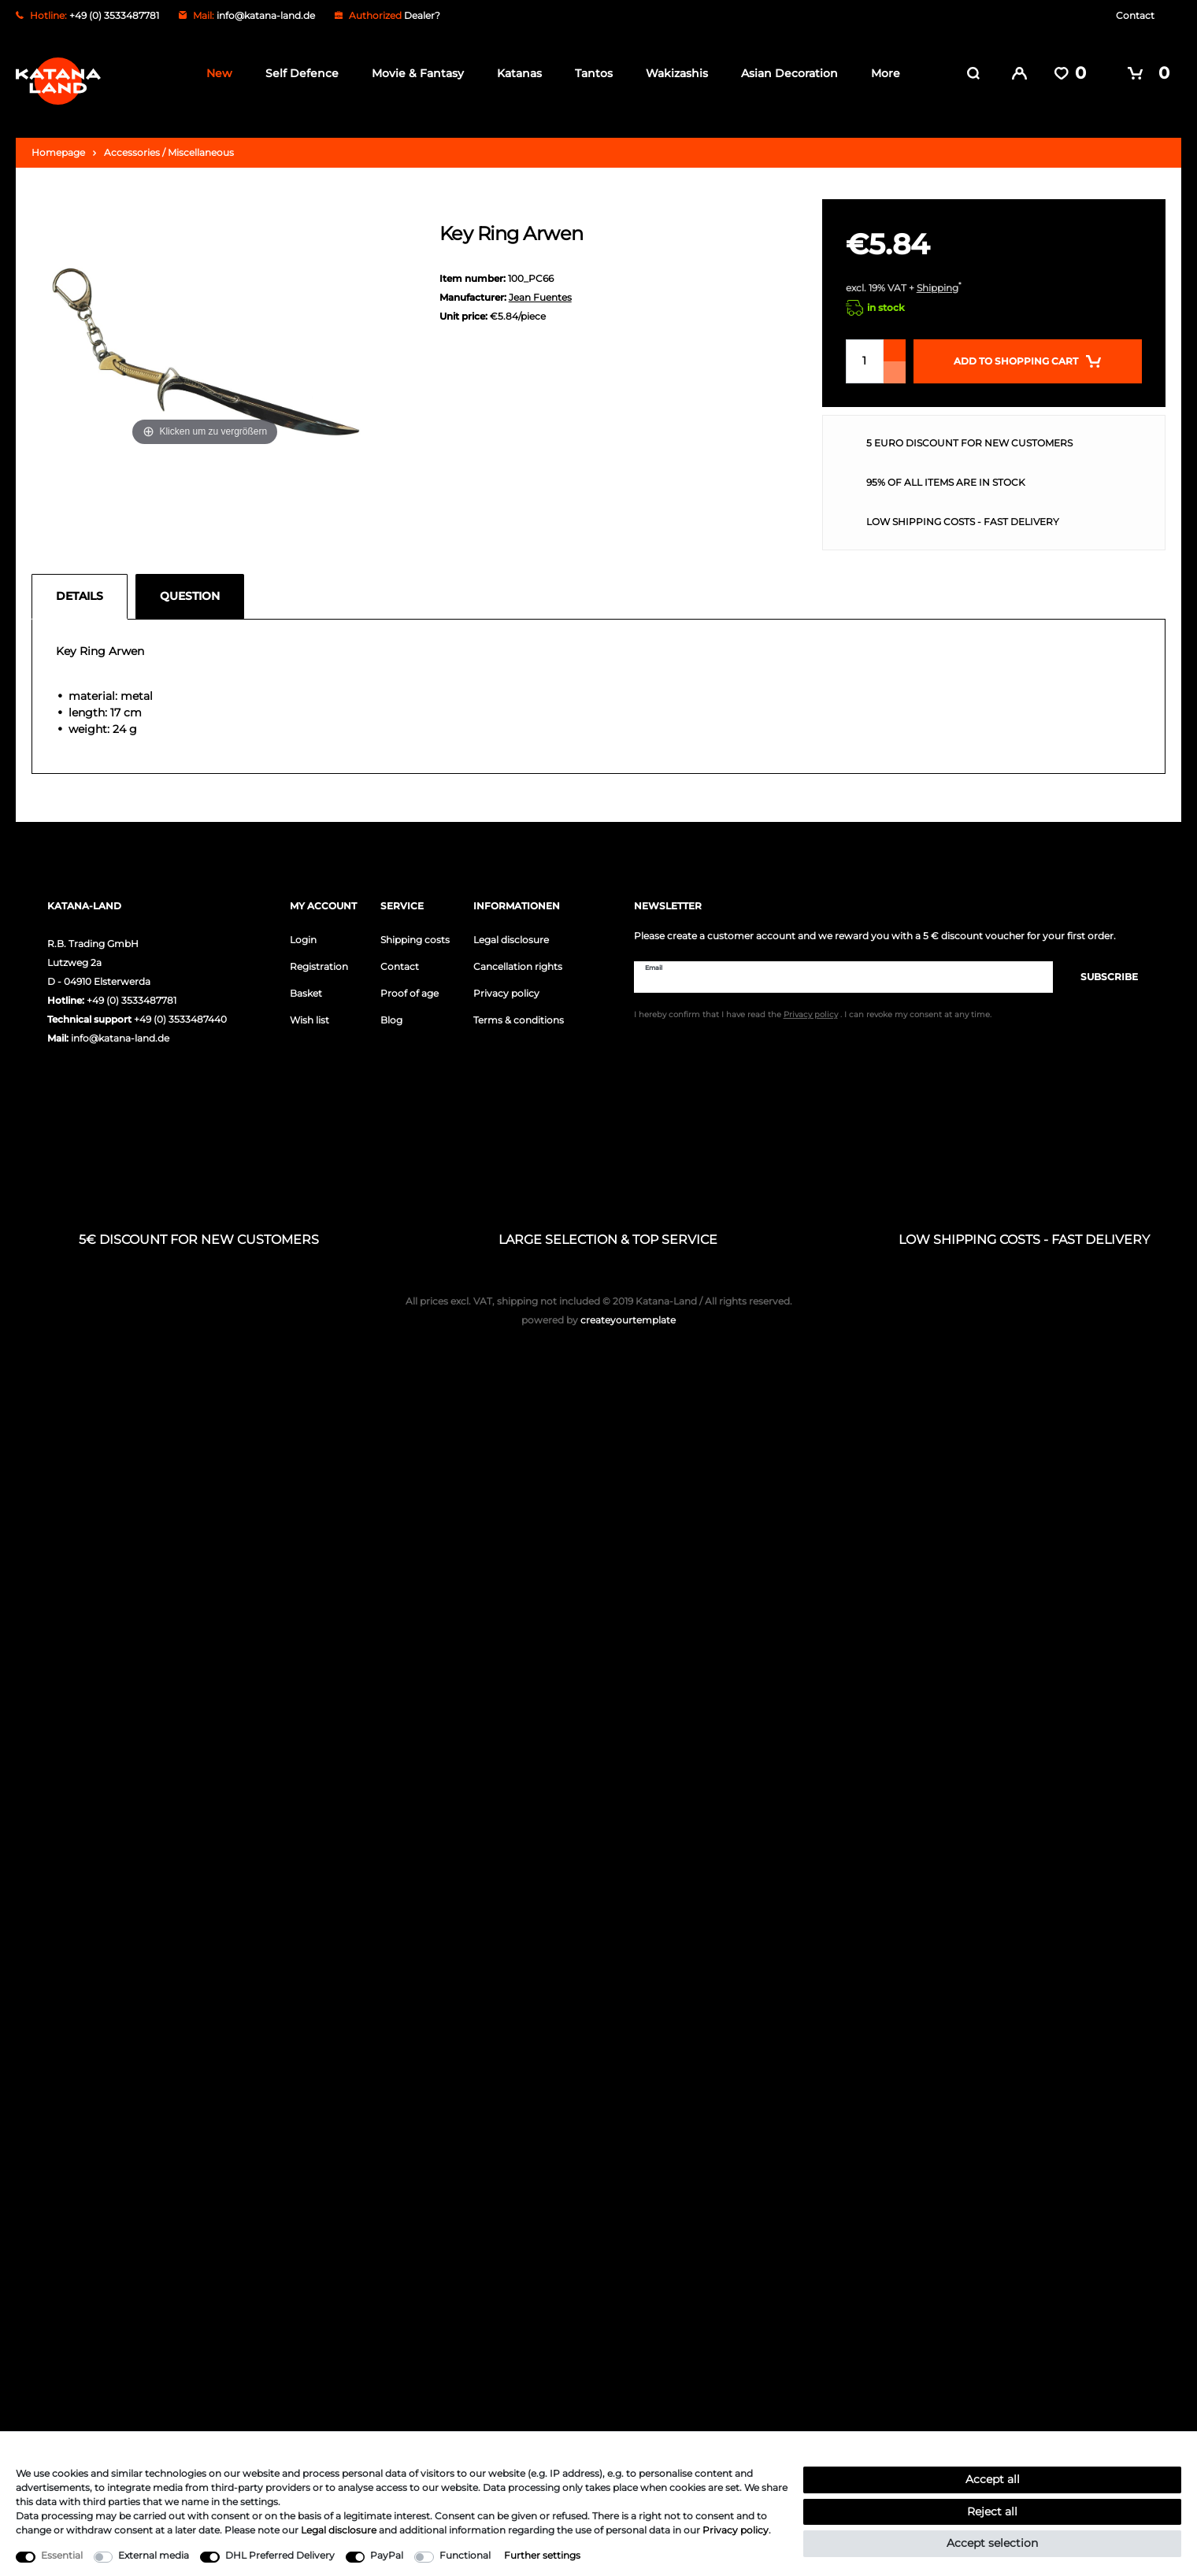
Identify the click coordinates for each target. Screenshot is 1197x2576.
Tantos (589, 73)
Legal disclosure (511, 930)
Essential (62, 2555)
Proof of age (409, 984)
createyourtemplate (598, 1310)
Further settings (542, 2555)
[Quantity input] (865, 352)
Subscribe (1101, 967)
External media (153, 2555)
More (880, 73)
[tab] (83, 587)
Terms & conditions (518, 1010)
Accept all (992, 2479)
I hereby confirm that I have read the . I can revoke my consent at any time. (812, 1006)
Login (303, 930)
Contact (1135, 15)
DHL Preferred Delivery (280, 2555)
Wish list (309, 1010)
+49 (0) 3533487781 (131, 991)
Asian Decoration (784, 73)
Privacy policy (506, 984)
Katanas (514, 73)
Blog (391, 1010)
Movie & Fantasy (413, 73)
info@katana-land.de (266, 15)
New (215, 73)
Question (190, 586)
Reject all (992, 2511)
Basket (306, 984)
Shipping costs (415, 930)
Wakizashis (672, 73)
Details (79, 586)
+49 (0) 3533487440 (180, 1010)
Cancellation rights (517, 957)
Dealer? (422, 15)
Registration (319, 957)
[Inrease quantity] (895, 341)
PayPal (386, 2555)
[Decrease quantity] (895, 363)
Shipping (937, 278)
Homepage (58, 143)
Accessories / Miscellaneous (169, 143)
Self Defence (297, 73)
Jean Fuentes (540, 288)
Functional (465, 2555)
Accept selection (992, 2543)
